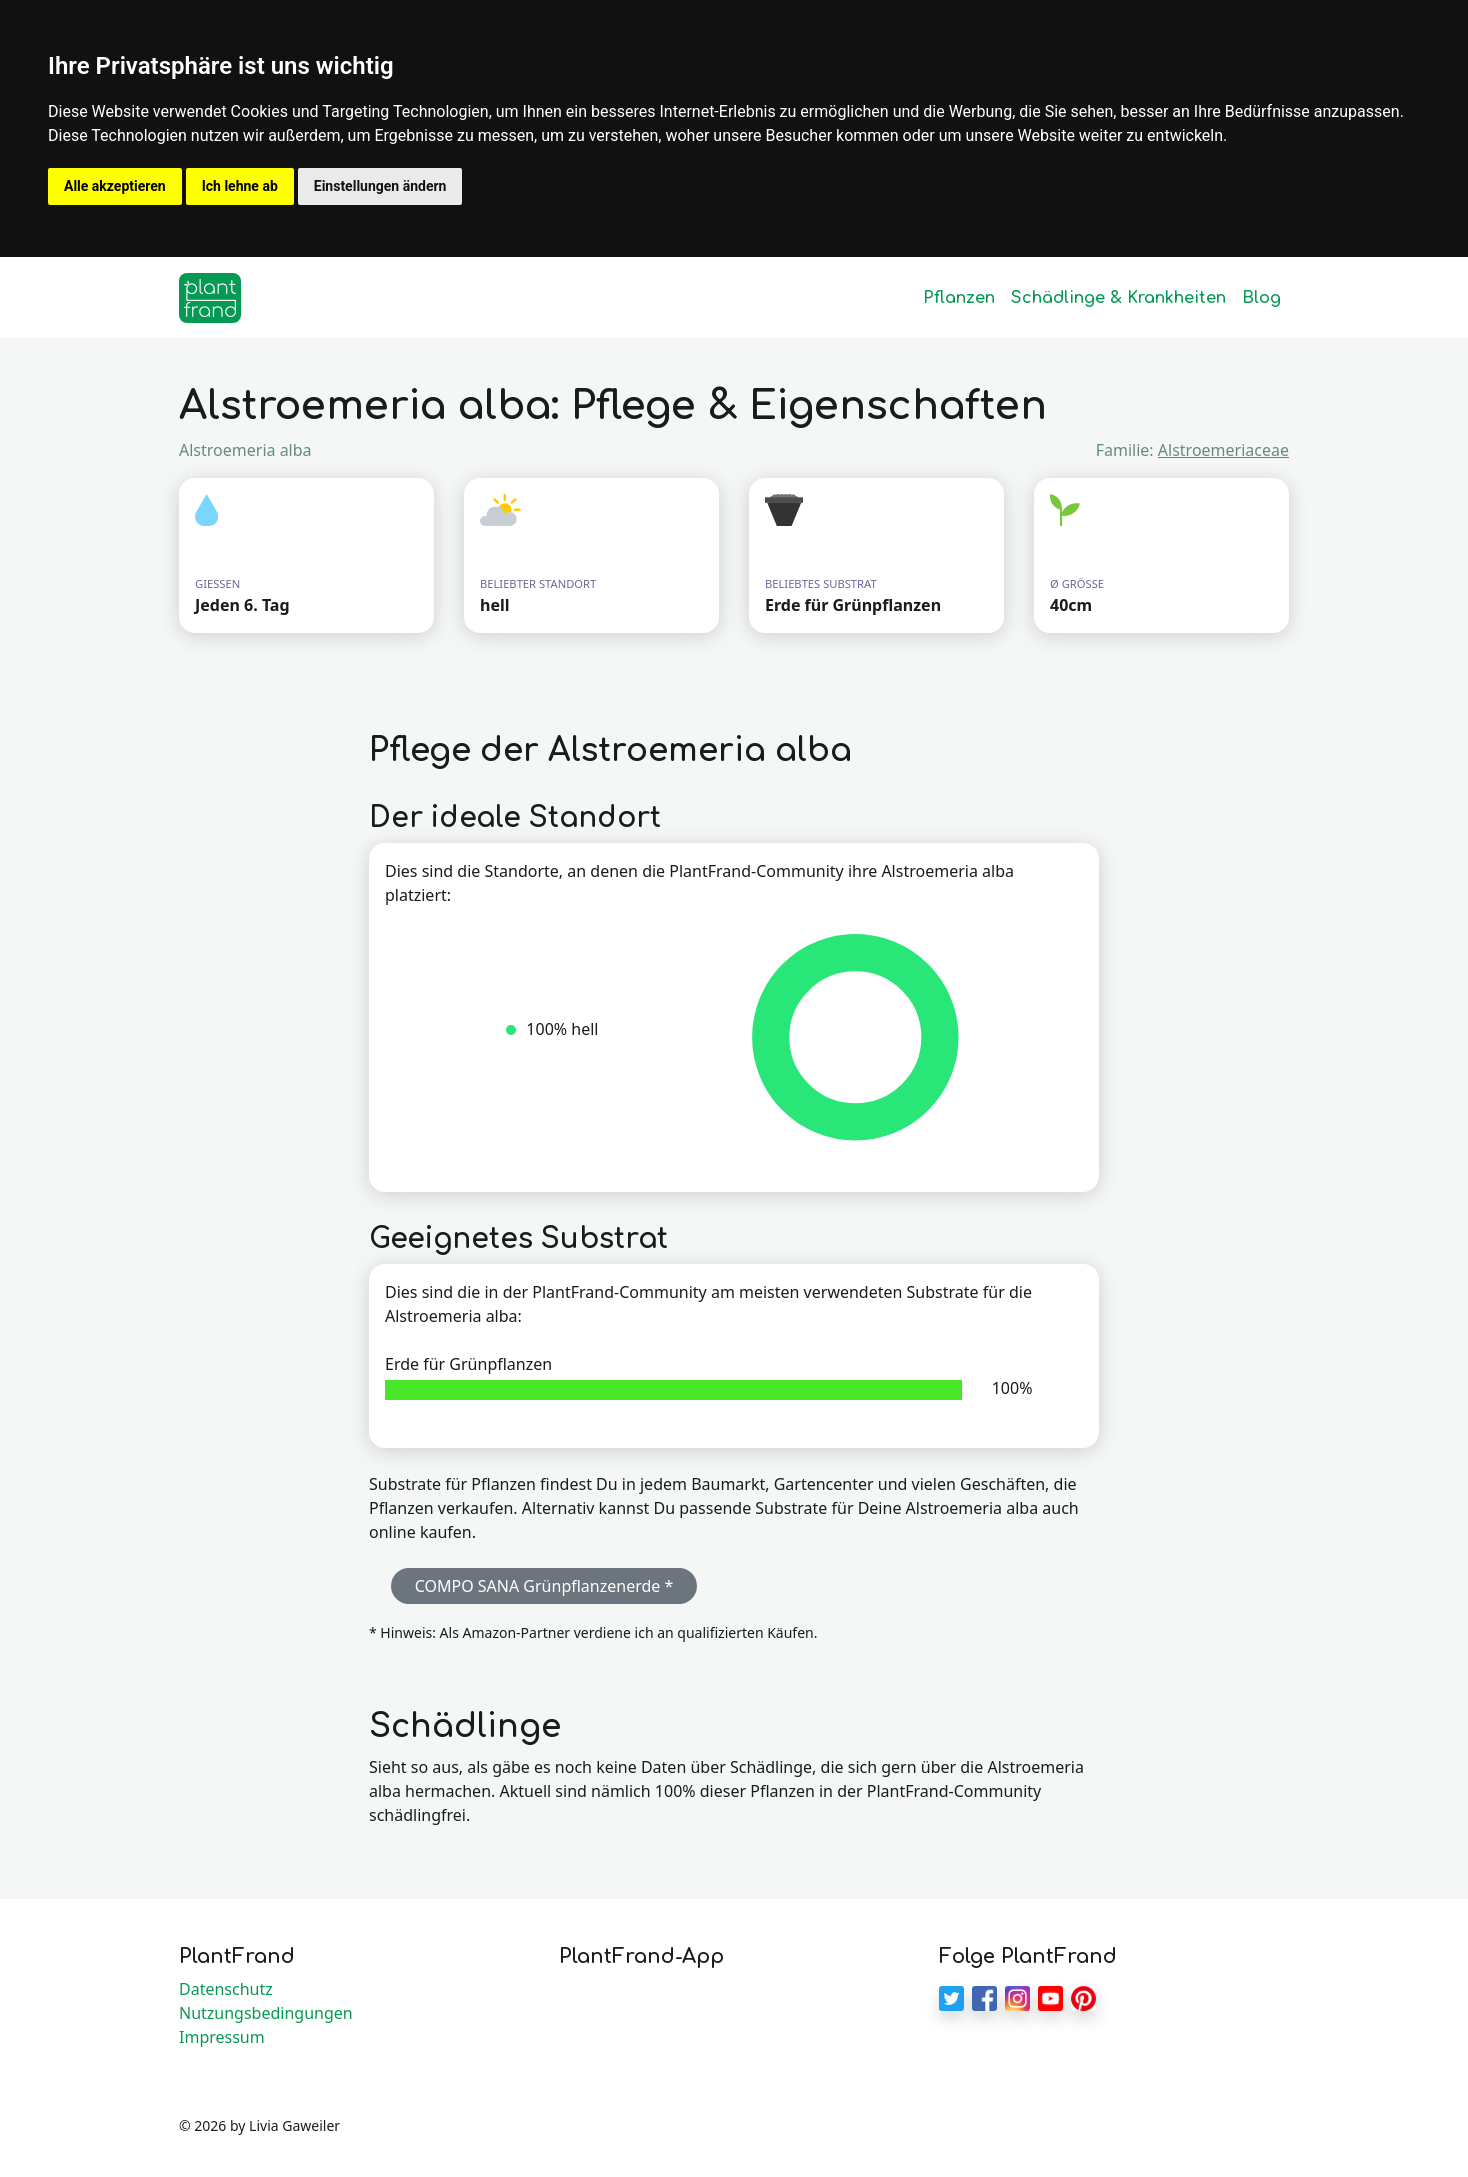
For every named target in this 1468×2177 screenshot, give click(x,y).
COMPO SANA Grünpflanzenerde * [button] (544, 1586)
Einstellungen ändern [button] (380, 186)
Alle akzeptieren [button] (115, 186)
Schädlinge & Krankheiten (1118, 298)
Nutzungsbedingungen (266, 2013)
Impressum (222, 2037)
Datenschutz (226, 1989)
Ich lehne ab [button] (240, 186)
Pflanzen (959, 298)
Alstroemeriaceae (1223, 450)
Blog (1261, 298)
